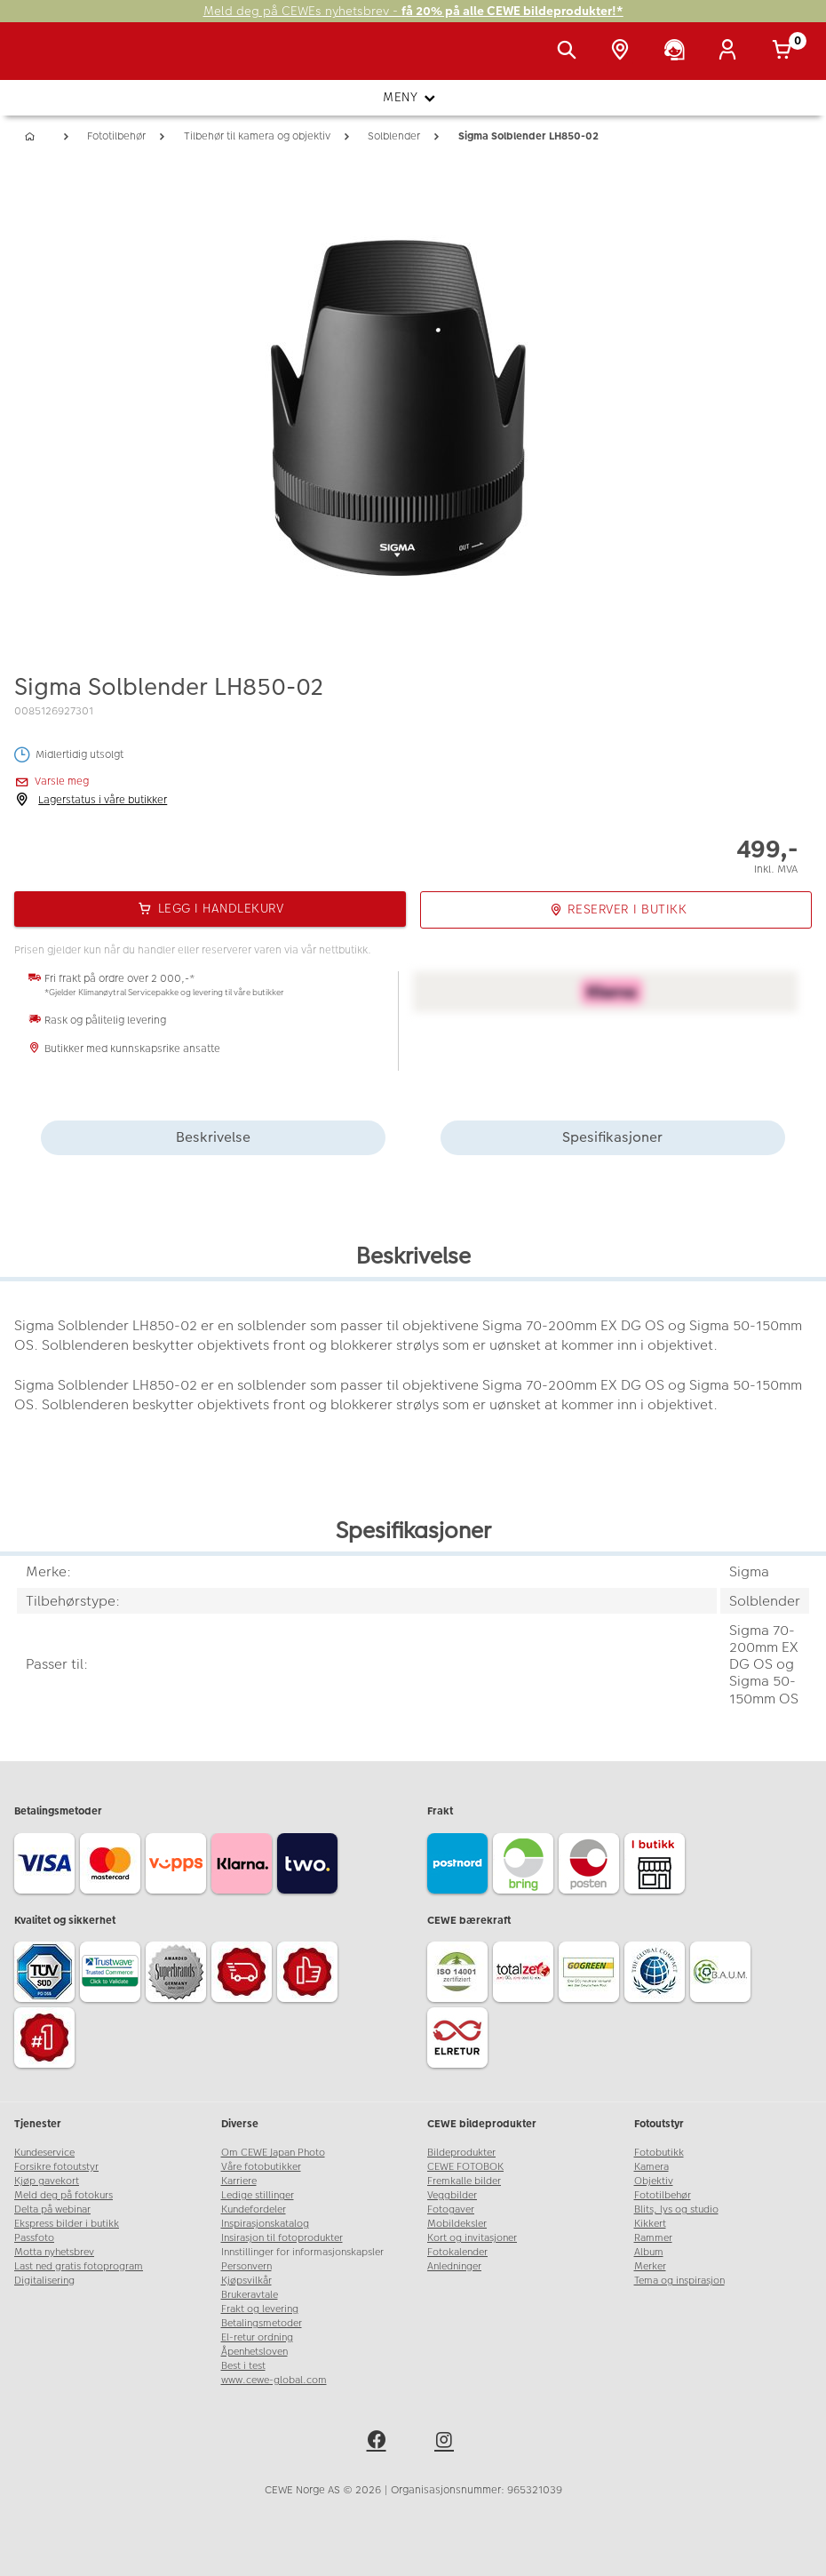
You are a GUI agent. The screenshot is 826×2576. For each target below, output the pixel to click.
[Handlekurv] (785, 51)
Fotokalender (457, 2252)
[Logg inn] (731, 51)
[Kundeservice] (677, 51)
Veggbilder (452, 2195)
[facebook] (379, 2442)
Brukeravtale (249, 2294)
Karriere (239, 2181)
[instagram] (446, 2442)
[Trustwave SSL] (113, 1974)
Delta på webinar (52, 2209)
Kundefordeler (253, 2209)
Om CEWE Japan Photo (273, 2152)
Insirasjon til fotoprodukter (282, 2238)
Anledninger (454, 2266)
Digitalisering (44, 2280)
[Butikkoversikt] (623, 51)
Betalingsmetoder (261, 2323)
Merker (650, 2266)
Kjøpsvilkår (246, 2280)
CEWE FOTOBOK (465, 2166)
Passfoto (34, 2238)
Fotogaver (450, 2209)
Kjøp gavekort (46, 2181)
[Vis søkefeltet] (570, 51)
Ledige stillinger (257, 2195)
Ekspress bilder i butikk (66, 2223)
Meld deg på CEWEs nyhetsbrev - (413, 11)
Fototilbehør (662, 2195)
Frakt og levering (259, 2309)
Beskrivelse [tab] (213, 1137)
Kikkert (650, 2223)
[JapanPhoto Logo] (50, 60)
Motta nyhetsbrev (54, 2252)
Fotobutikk (659, 2152)
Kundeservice (44, 2152)
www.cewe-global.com (274, 2380)
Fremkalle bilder (464, 2181)
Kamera (651, 2166)
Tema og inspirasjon (679, 2280)
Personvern (246, 2266)
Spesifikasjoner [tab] (612, 1137)
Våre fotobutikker (261, 2166)
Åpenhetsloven (254, 2351)
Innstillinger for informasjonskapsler (302, 2252)
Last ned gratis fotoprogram (78, 2266)
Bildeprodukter (461, 2152)
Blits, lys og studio (676, 2209)
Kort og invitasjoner (472, 2238)
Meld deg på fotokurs (63, 2195)
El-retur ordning (257, 2337)
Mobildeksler (457, 2223)
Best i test (243, 2366)
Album (648, 2252)
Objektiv (653, 2181)
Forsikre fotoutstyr (56, 2166)
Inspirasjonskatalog (265, 2223)
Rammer (653, 2238)
